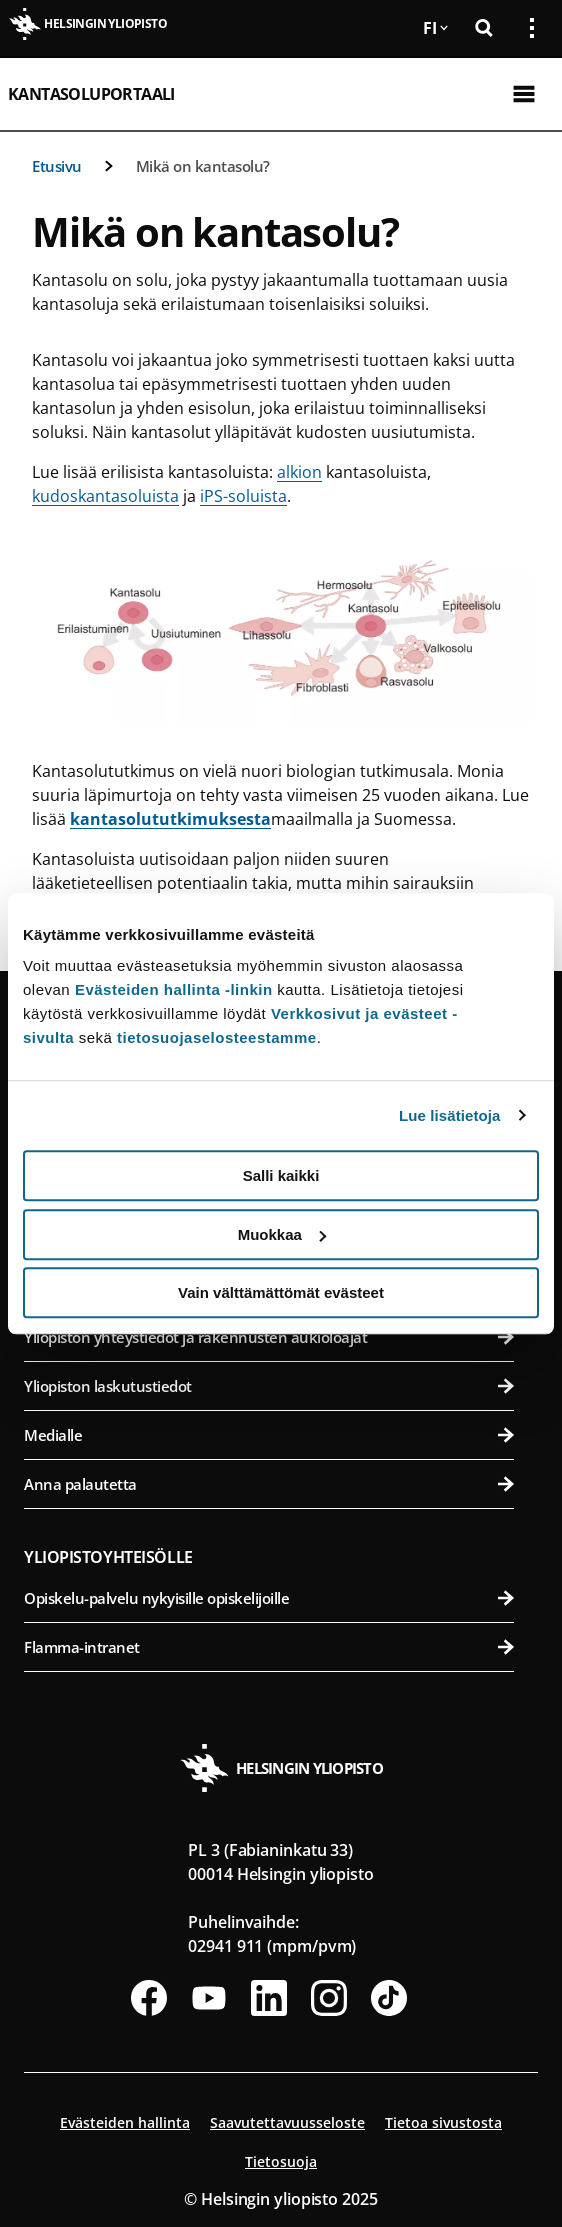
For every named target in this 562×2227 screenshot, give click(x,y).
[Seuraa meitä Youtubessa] (209, 1998)
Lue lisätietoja (450, 1115)
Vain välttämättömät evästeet (281, 1292)
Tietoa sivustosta (443, 2122)
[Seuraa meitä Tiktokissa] (389, 1998)
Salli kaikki (281, 1175)
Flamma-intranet (269, 1647)
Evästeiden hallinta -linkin (174, 989)
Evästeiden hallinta (125, 2122)
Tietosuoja (281, 2161)
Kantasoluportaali (91, 94)
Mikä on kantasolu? (203, 166)
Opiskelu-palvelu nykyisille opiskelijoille (269, 1598)
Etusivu (57, 166)
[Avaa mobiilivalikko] (524, 94)
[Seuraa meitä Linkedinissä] (269, 1998)
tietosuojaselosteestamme (217, 1037)
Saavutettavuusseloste (287, 2122)
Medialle (269, 1435)
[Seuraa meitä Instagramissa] (329, 1998)
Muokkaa (282, 1234)
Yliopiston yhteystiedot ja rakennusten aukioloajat (269, 1337)
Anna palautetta (269, 1484)
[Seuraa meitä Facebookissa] (149, 1998)
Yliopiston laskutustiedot (269, 1386)
